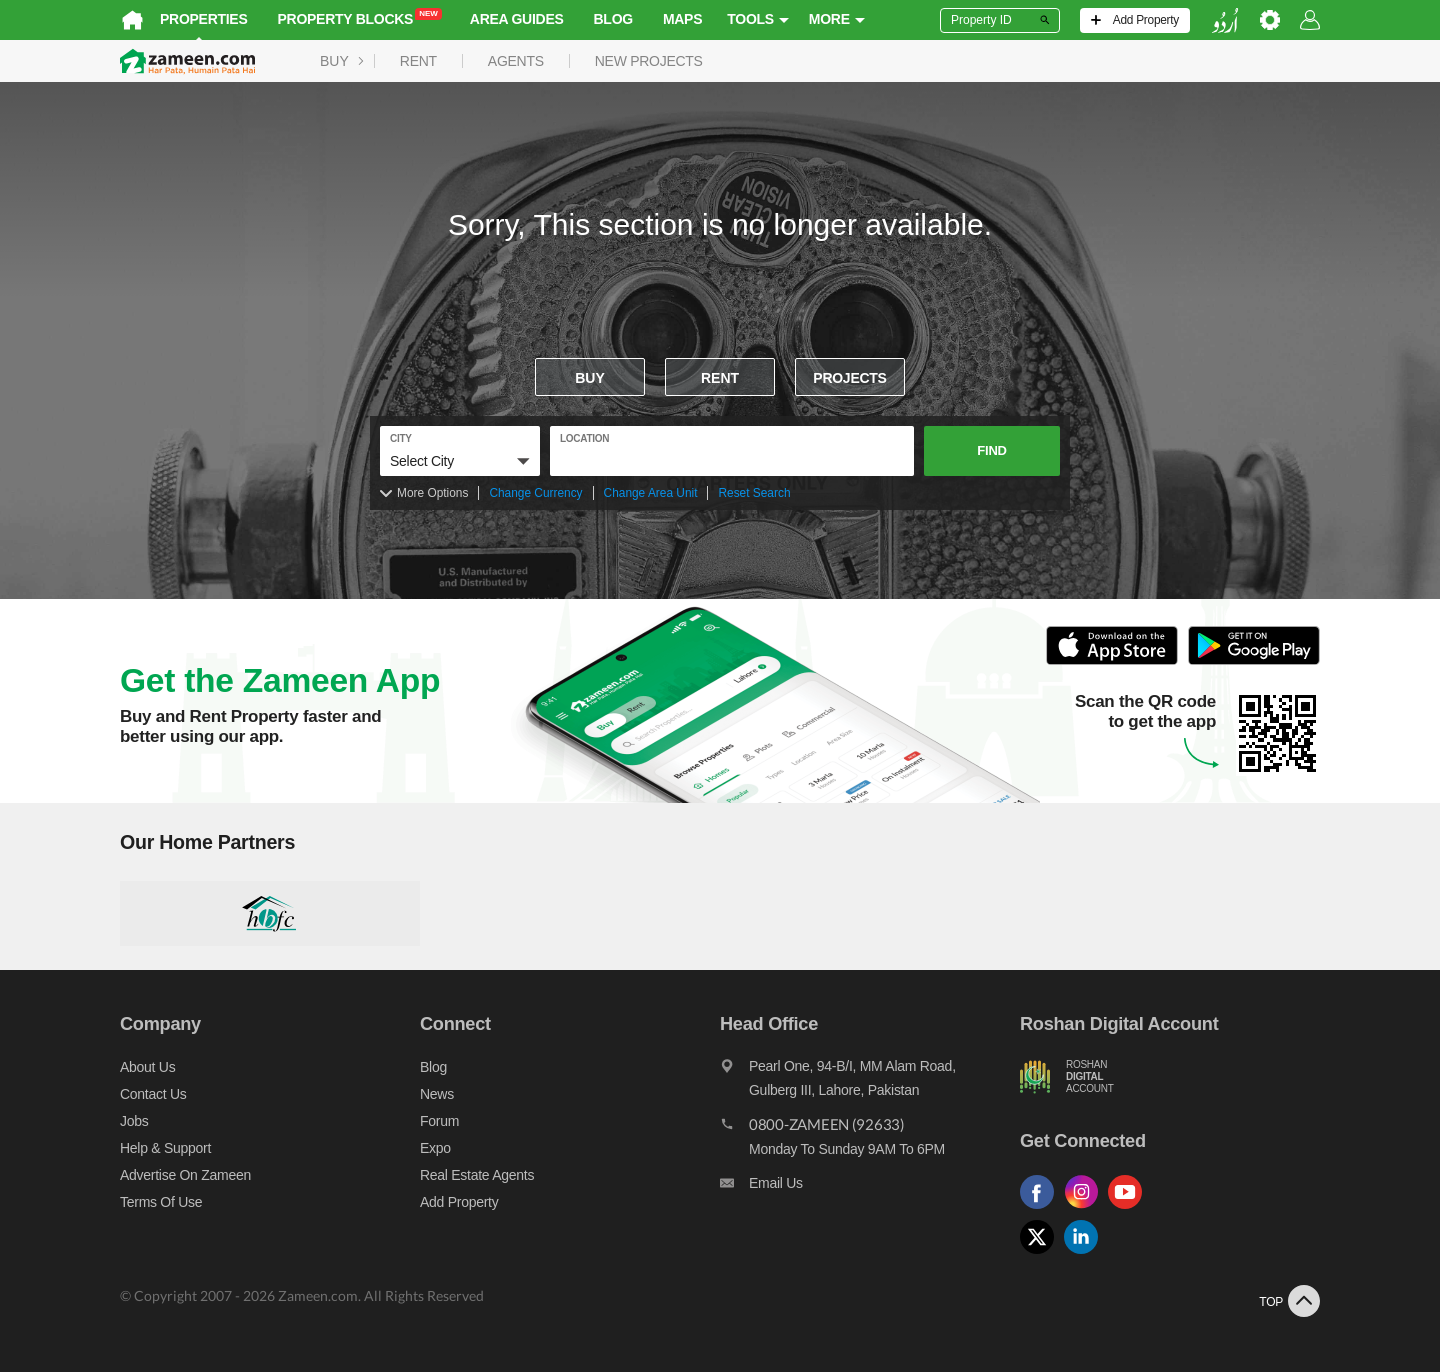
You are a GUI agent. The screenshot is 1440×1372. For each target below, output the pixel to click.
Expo (435, 1148)
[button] (460, 461)
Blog (613, 19)
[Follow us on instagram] (1086, 1209)
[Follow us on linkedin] (1086, 1254)
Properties (204, 19)
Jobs (134, 1121)
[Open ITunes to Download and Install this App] (1117, 661)
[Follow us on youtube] (1130, 1209)
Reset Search (754, 493)
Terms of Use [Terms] (161, 1202)
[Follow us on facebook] (1042, 1209)
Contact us (153, 1094)
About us (147, 1067)
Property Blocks (360, 18)
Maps (682, 19)
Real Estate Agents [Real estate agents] (477, 1175)
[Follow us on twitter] (1042, 1254)
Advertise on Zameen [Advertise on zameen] (185, 1175)
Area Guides (517, 19)
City (401, 438)
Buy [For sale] (590, 378)
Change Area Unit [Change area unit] (651, 493)
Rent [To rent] (720, 378)
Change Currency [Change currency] (535, 493)
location (584, 438)
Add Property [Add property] (459, 1202)
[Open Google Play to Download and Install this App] (1254, 661)
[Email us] (870, 1188)
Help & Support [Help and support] (165, 1148)
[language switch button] (1225, 20)
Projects (849, 378)
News (437, 1094)
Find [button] (991, 450)
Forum (439, 1121)
